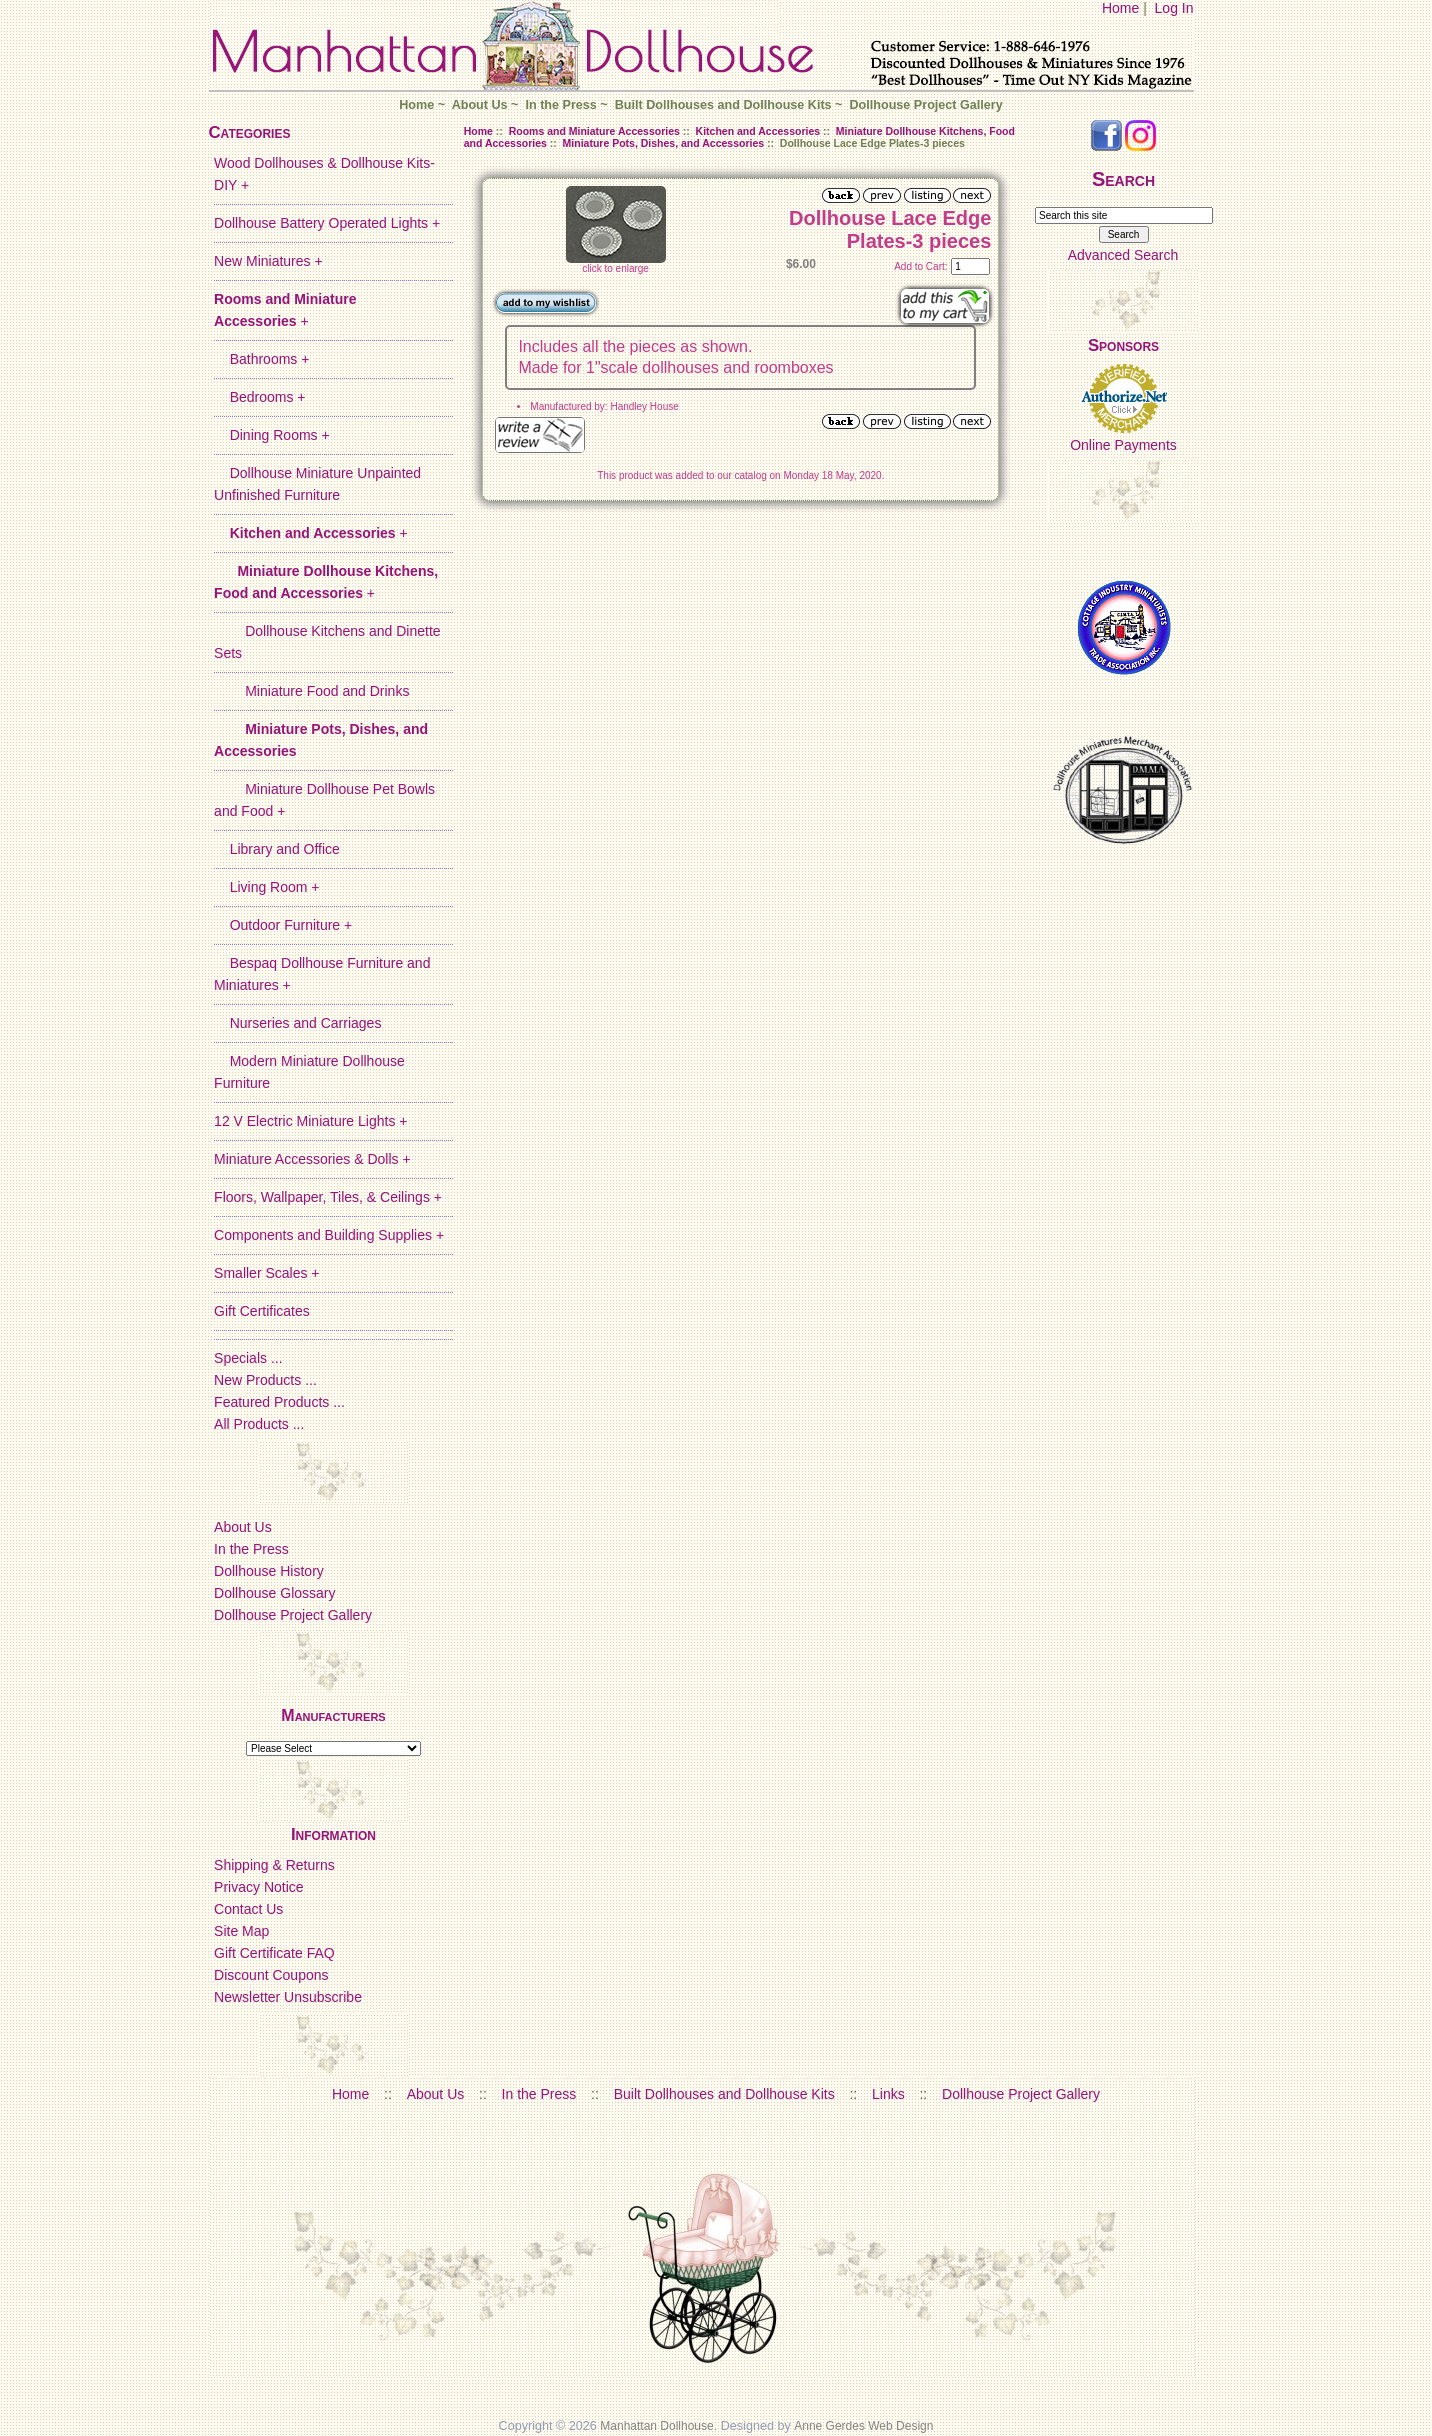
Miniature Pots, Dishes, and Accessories (664, 143)
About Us (480, 105)
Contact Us (248, 1909)
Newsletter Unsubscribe (288, 1997)
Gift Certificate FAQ (274, 1953)
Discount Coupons (271, 1975)
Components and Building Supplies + (329, 1235)
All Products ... (259, 1424)
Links (888, 2094)
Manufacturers (333, 1715)
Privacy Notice (258, 1887)
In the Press (560, 105)
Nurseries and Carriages (297, 1023)
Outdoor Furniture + (283, 925)
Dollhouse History (269, 1571)
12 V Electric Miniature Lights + (310, 1121)
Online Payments (1123, 445)
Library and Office (277, 849)
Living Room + (266, 887)
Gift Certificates (262, 1311)
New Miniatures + (268, 261)
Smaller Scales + (266, 1273)
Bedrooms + (259, 397)
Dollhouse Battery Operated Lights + (327, 223)
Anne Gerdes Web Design (863, 2426)
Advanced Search (1123, 255)
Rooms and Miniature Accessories (594, 131)
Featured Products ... (279, 1402)
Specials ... (248, 1358)
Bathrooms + (261, 359)
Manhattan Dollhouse (656, 2426)
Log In (1174, 8)
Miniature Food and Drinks (311, 691)
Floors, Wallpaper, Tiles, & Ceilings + (328, 1197)
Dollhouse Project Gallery (925, 105)
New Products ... (265, 1380)
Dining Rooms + (272, 435)
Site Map (241, 1931)
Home (1120, 8)
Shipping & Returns (274, 1865)
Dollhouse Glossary (274, 1593)
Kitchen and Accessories (758, 131)
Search (1123, 179)
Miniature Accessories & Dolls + (312, 1159)
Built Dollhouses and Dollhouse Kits (723, 105)
